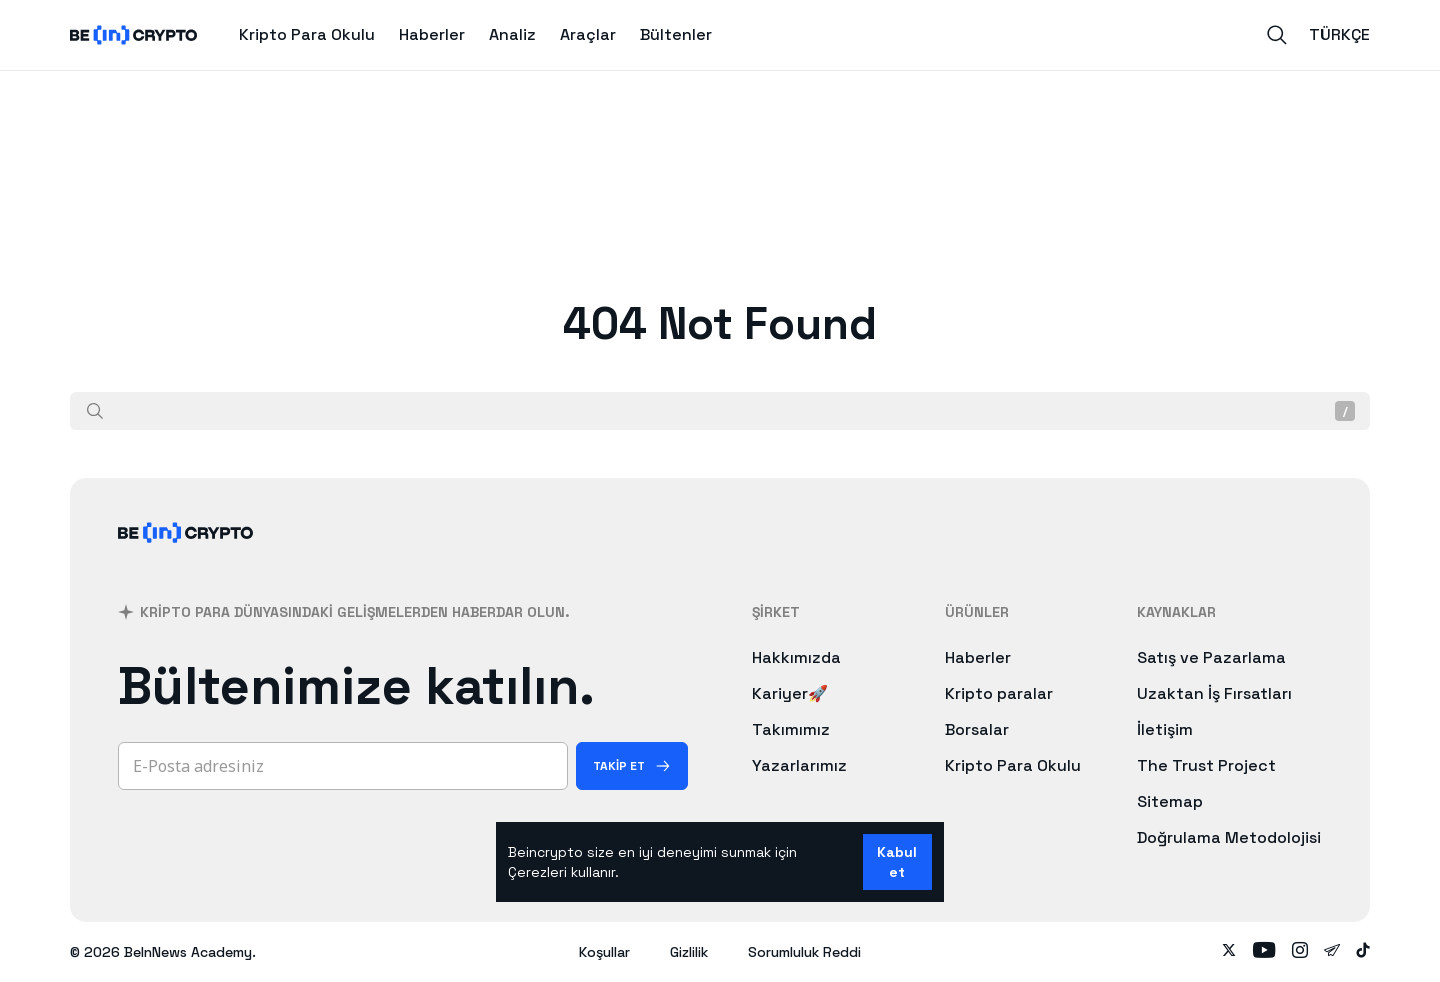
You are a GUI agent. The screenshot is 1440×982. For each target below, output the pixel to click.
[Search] (1277, 35)
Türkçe (1339, 34)
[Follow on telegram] (1332, 952)
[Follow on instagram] (1300, 952)
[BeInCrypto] (186, 558)
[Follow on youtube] (1264, 952)
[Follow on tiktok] (1363, 952)
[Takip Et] (632, 766)
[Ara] (95, 411)
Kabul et (897, 862)
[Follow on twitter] (1229, 952)
